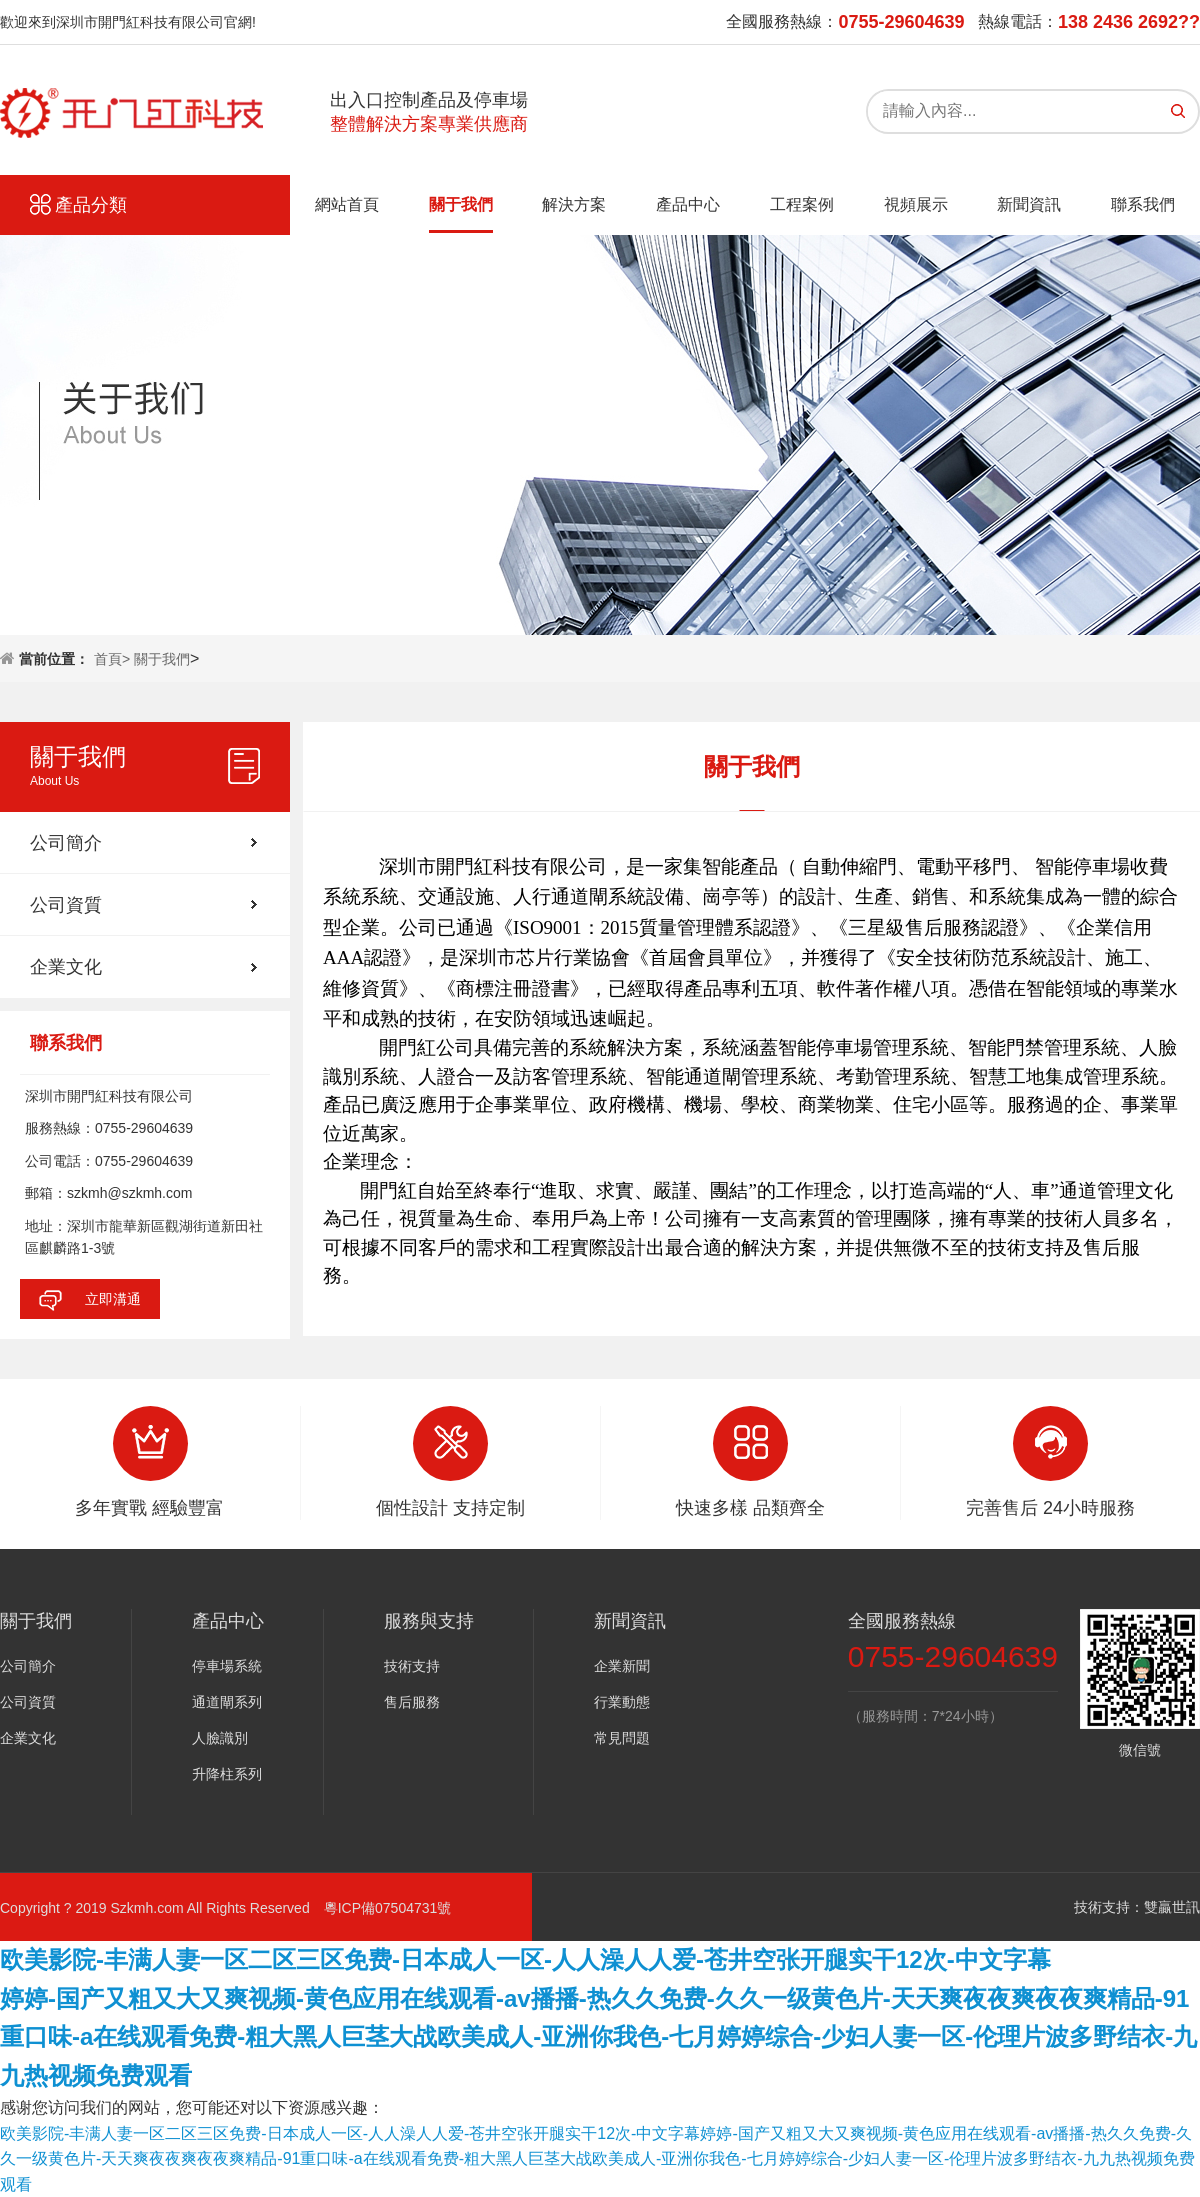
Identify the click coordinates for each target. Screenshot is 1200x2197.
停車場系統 (227, 1666)
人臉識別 (220, 1738)
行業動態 (622, 1702)
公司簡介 (66, 843)
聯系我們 (1143, 204)
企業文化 (66, 967)
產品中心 (688, 204)
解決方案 (574, 204)
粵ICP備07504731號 (388, 1908)
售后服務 (412, 1702)
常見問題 (622, 1738)
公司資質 (66, 905)
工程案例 (802, 204)
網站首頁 (347, 204)
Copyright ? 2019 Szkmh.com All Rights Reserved (162, 1908)
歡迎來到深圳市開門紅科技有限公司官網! (128, 22)
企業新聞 (622, 1666)
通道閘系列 (227, 1702)
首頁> (114, 659)
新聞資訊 (1029, 204)
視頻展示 (916, 204)
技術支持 (412, 1666)
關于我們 (461, 204)
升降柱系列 (227, 1774)
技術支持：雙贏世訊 (1137, 1907)
